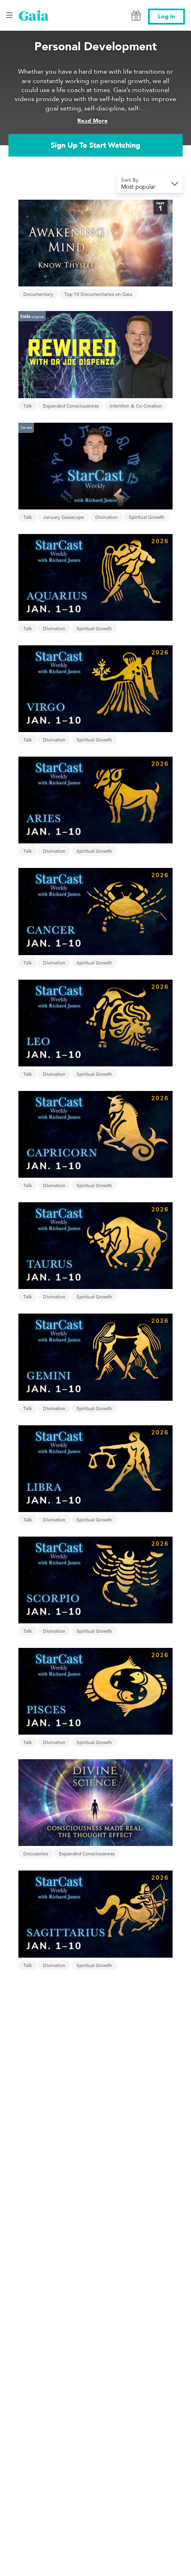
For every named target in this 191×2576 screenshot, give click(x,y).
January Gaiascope (63, 517)
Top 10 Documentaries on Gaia (98, 294)
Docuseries (35, 1853)
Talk (27, 405)
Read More (92, 121)
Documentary (38, 294)
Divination (106, 517)
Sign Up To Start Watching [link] (95, 145)
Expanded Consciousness (71, 405)
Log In (166, 16)
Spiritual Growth (146, 517)
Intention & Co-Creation (136, 405)
